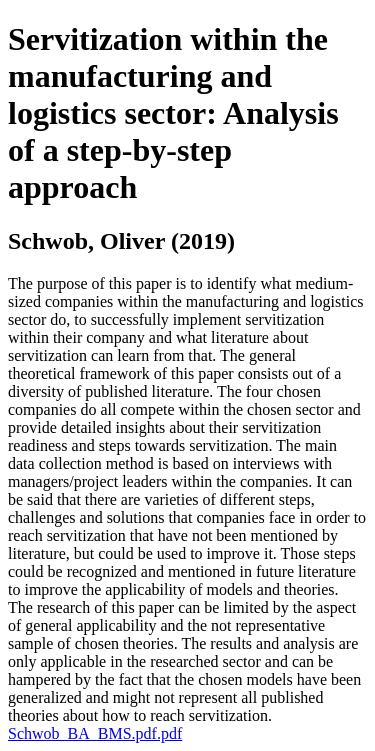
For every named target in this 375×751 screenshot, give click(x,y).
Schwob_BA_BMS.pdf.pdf (95, 733)
